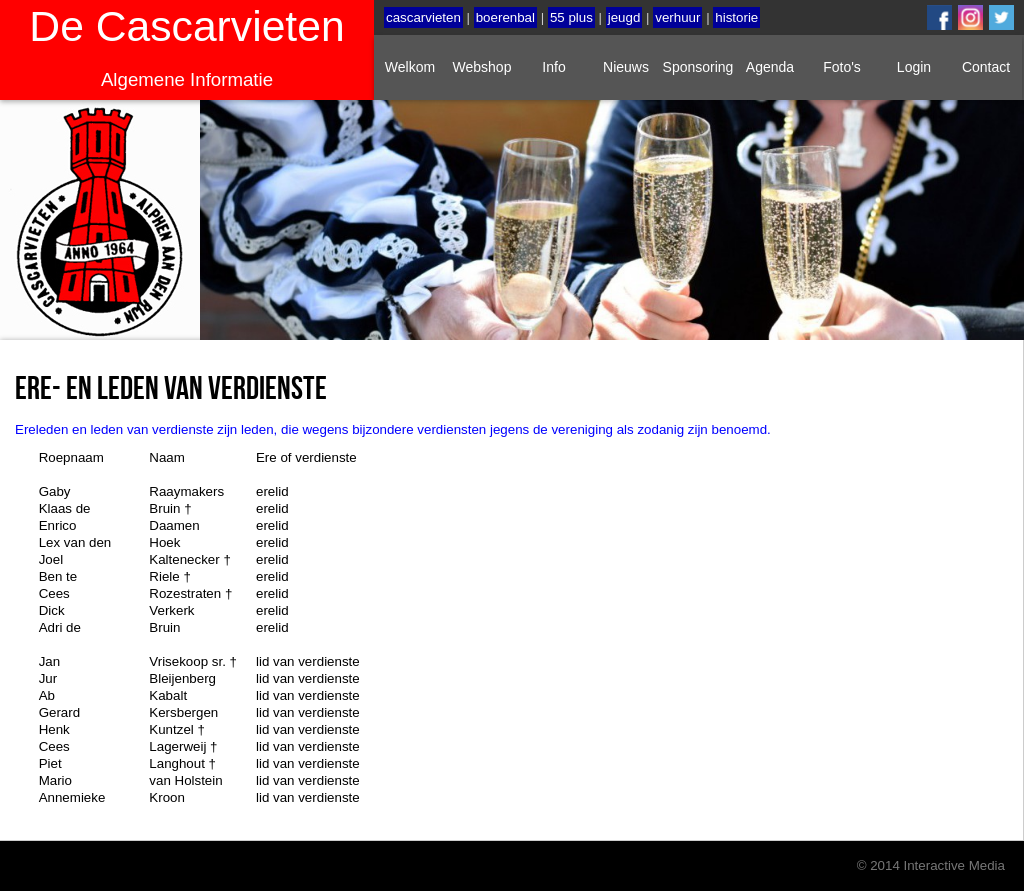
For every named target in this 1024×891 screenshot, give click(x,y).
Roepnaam (71, 457)
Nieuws (626, 67)
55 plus (571, 17)
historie (736, 17)
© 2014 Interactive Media (931, 865)
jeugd (624, 17)
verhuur (677, 17)
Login (914, 67)
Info (553, 67)
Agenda (770, 67)
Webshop (482, 67)
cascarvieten (423, 17)
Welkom (410, 67)
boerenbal (505, 17)
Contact (986, 67)
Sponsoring (698, 67)
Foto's (842, 67)
